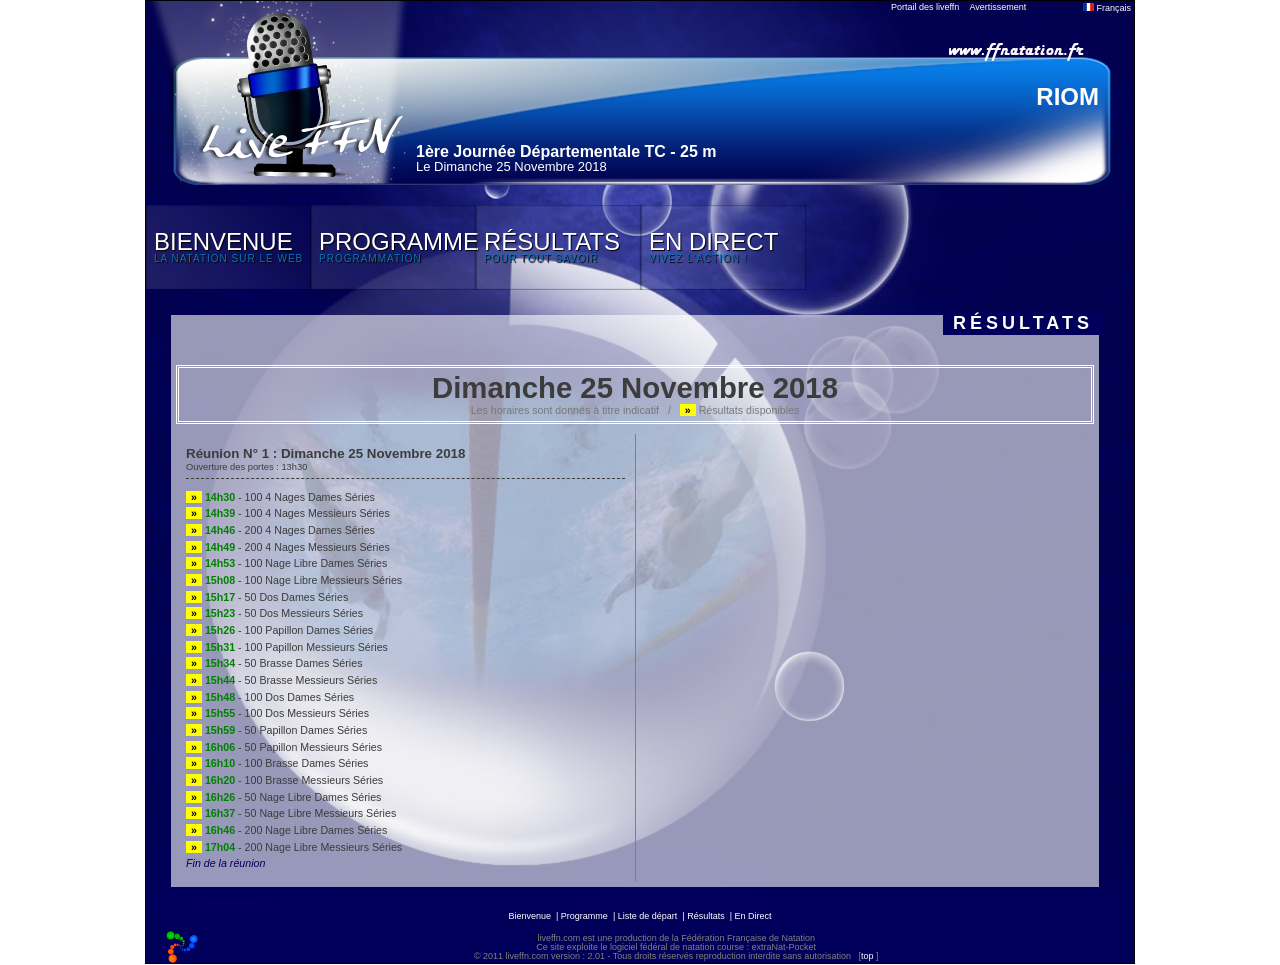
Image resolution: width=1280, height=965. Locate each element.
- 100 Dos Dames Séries (270, 697)
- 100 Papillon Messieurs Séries (287, 647)
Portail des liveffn (925, 7)
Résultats (706, 916)
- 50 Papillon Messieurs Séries (284, 747)
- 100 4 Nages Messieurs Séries (288, 513)
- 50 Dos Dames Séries (267, 597)
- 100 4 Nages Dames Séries (280, 497)
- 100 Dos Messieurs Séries (277, 713)
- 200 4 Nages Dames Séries (280, 530)
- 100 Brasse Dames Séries (277, 763)
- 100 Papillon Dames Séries (279, 630)
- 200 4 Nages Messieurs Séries (288, 547)
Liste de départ (648, 916)
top (867, 956)
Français (1107, 8)
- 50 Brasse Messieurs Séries (281, 680)
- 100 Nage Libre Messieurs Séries (294, 580)
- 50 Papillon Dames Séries (276, 730)
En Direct (753, 916)
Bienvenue (529, 916)
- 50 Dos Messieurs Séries (274, 613)
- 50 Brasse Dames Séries (274, 663)
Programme (584, 916)
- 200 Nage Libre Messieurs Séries (294, 847)
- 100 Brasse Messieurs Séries (284, 780)
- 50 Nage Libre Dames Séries (283, 797)
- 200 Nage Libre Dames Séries (286, 830)
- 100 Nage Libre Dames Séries (286, 563)
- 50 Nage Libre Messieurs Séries (291, 813)
